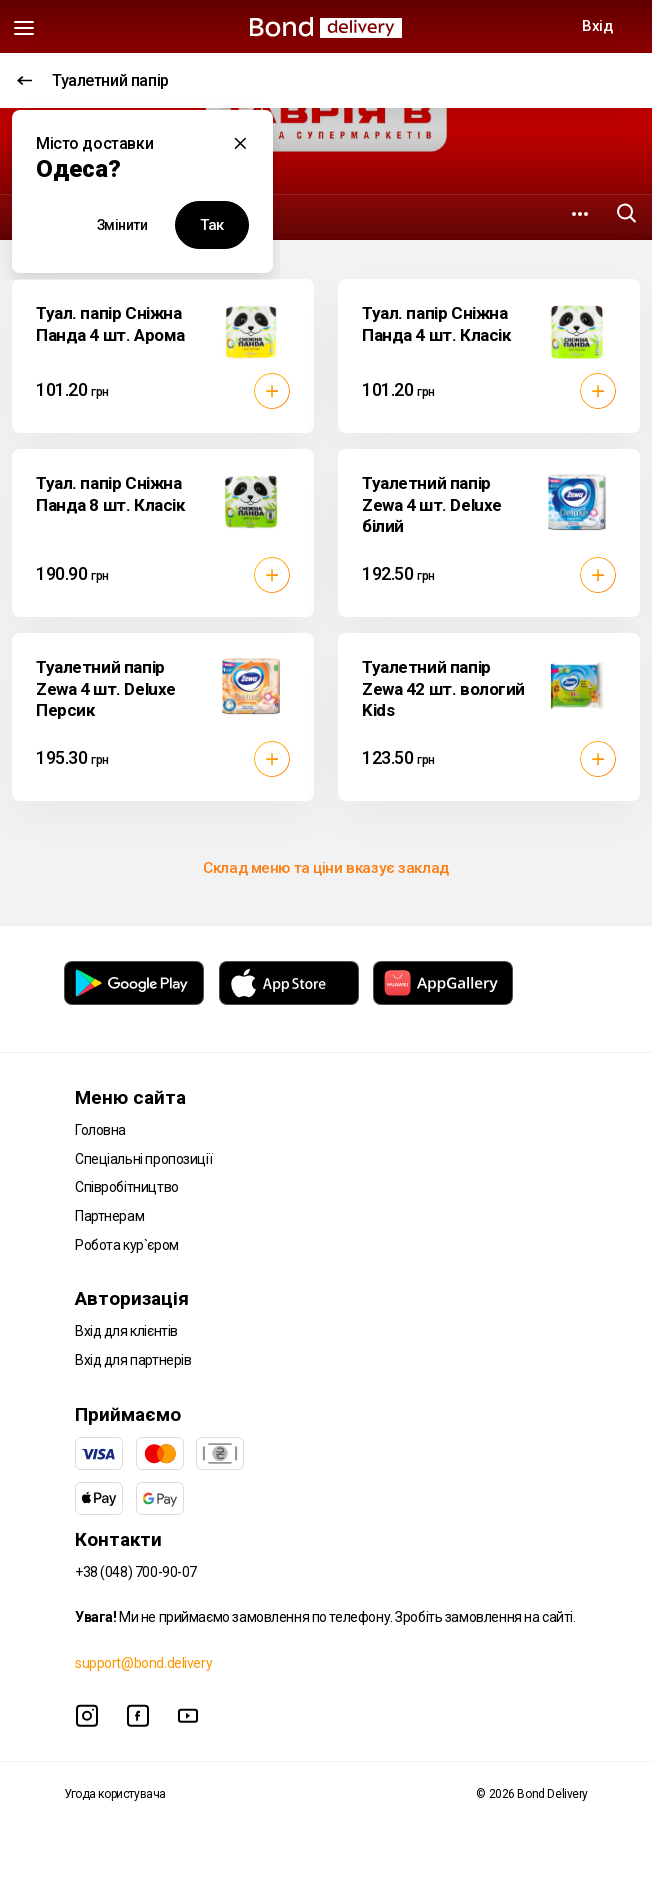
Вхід (597, 26)
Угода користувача (115, 1794)
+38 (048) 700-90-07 (136, 1572)
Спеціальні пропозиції (143, 1159)
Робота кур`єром (127, 1245)
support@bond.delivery (143, 1663)
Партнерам (109, 1216)
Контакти (118, 1539)
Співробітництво (127, 1187)
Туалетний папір (93, 80)
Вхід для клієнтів (126, 1331)
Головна (100, 1130)
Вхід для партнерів (133, 1360)
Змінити (122, 225)
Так (212, 225)
